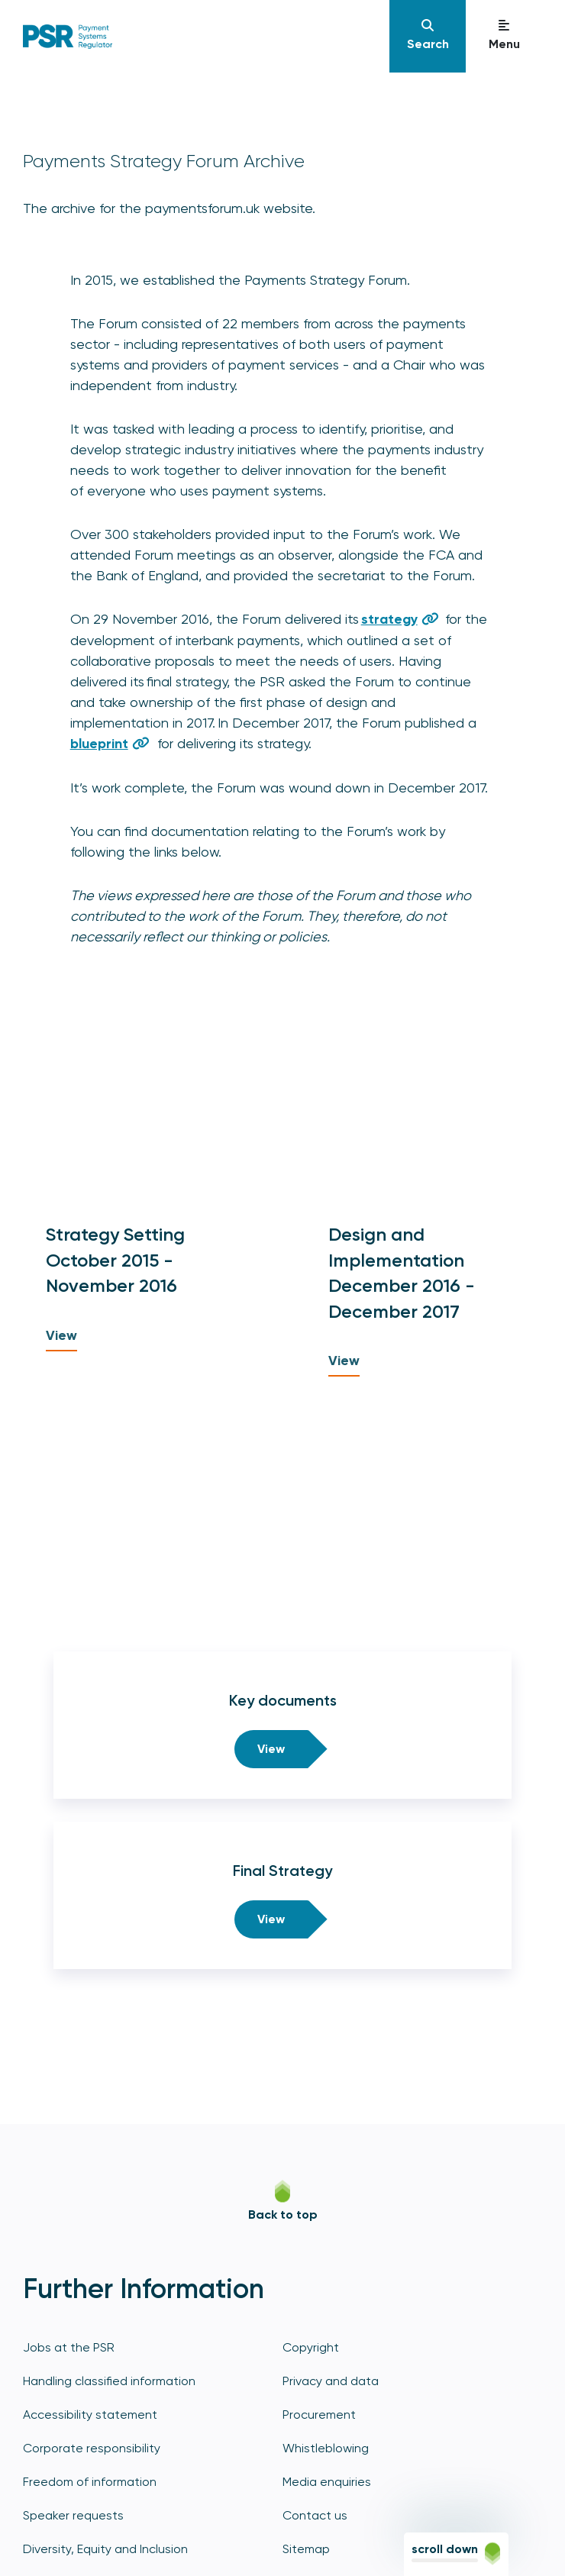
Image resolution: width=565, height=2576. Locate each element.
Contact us (314, 2515)
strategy (389, 619)
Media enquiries (326, 2481)
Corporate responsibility (91, 2448)
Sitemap (306, 2549)
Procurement (319, 2414)
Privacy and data (330, 2381)
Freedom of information (90, 2481)
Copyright (310, 2347)
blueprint (99, 743)
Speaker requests (73, 2515)
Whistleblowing (325, 2448)
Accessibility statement (90, 2414)
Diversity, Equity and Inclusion (105, 2549)
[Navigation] (427, 36)
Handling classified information (109, 2381)
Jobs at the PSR (69, 2347)
